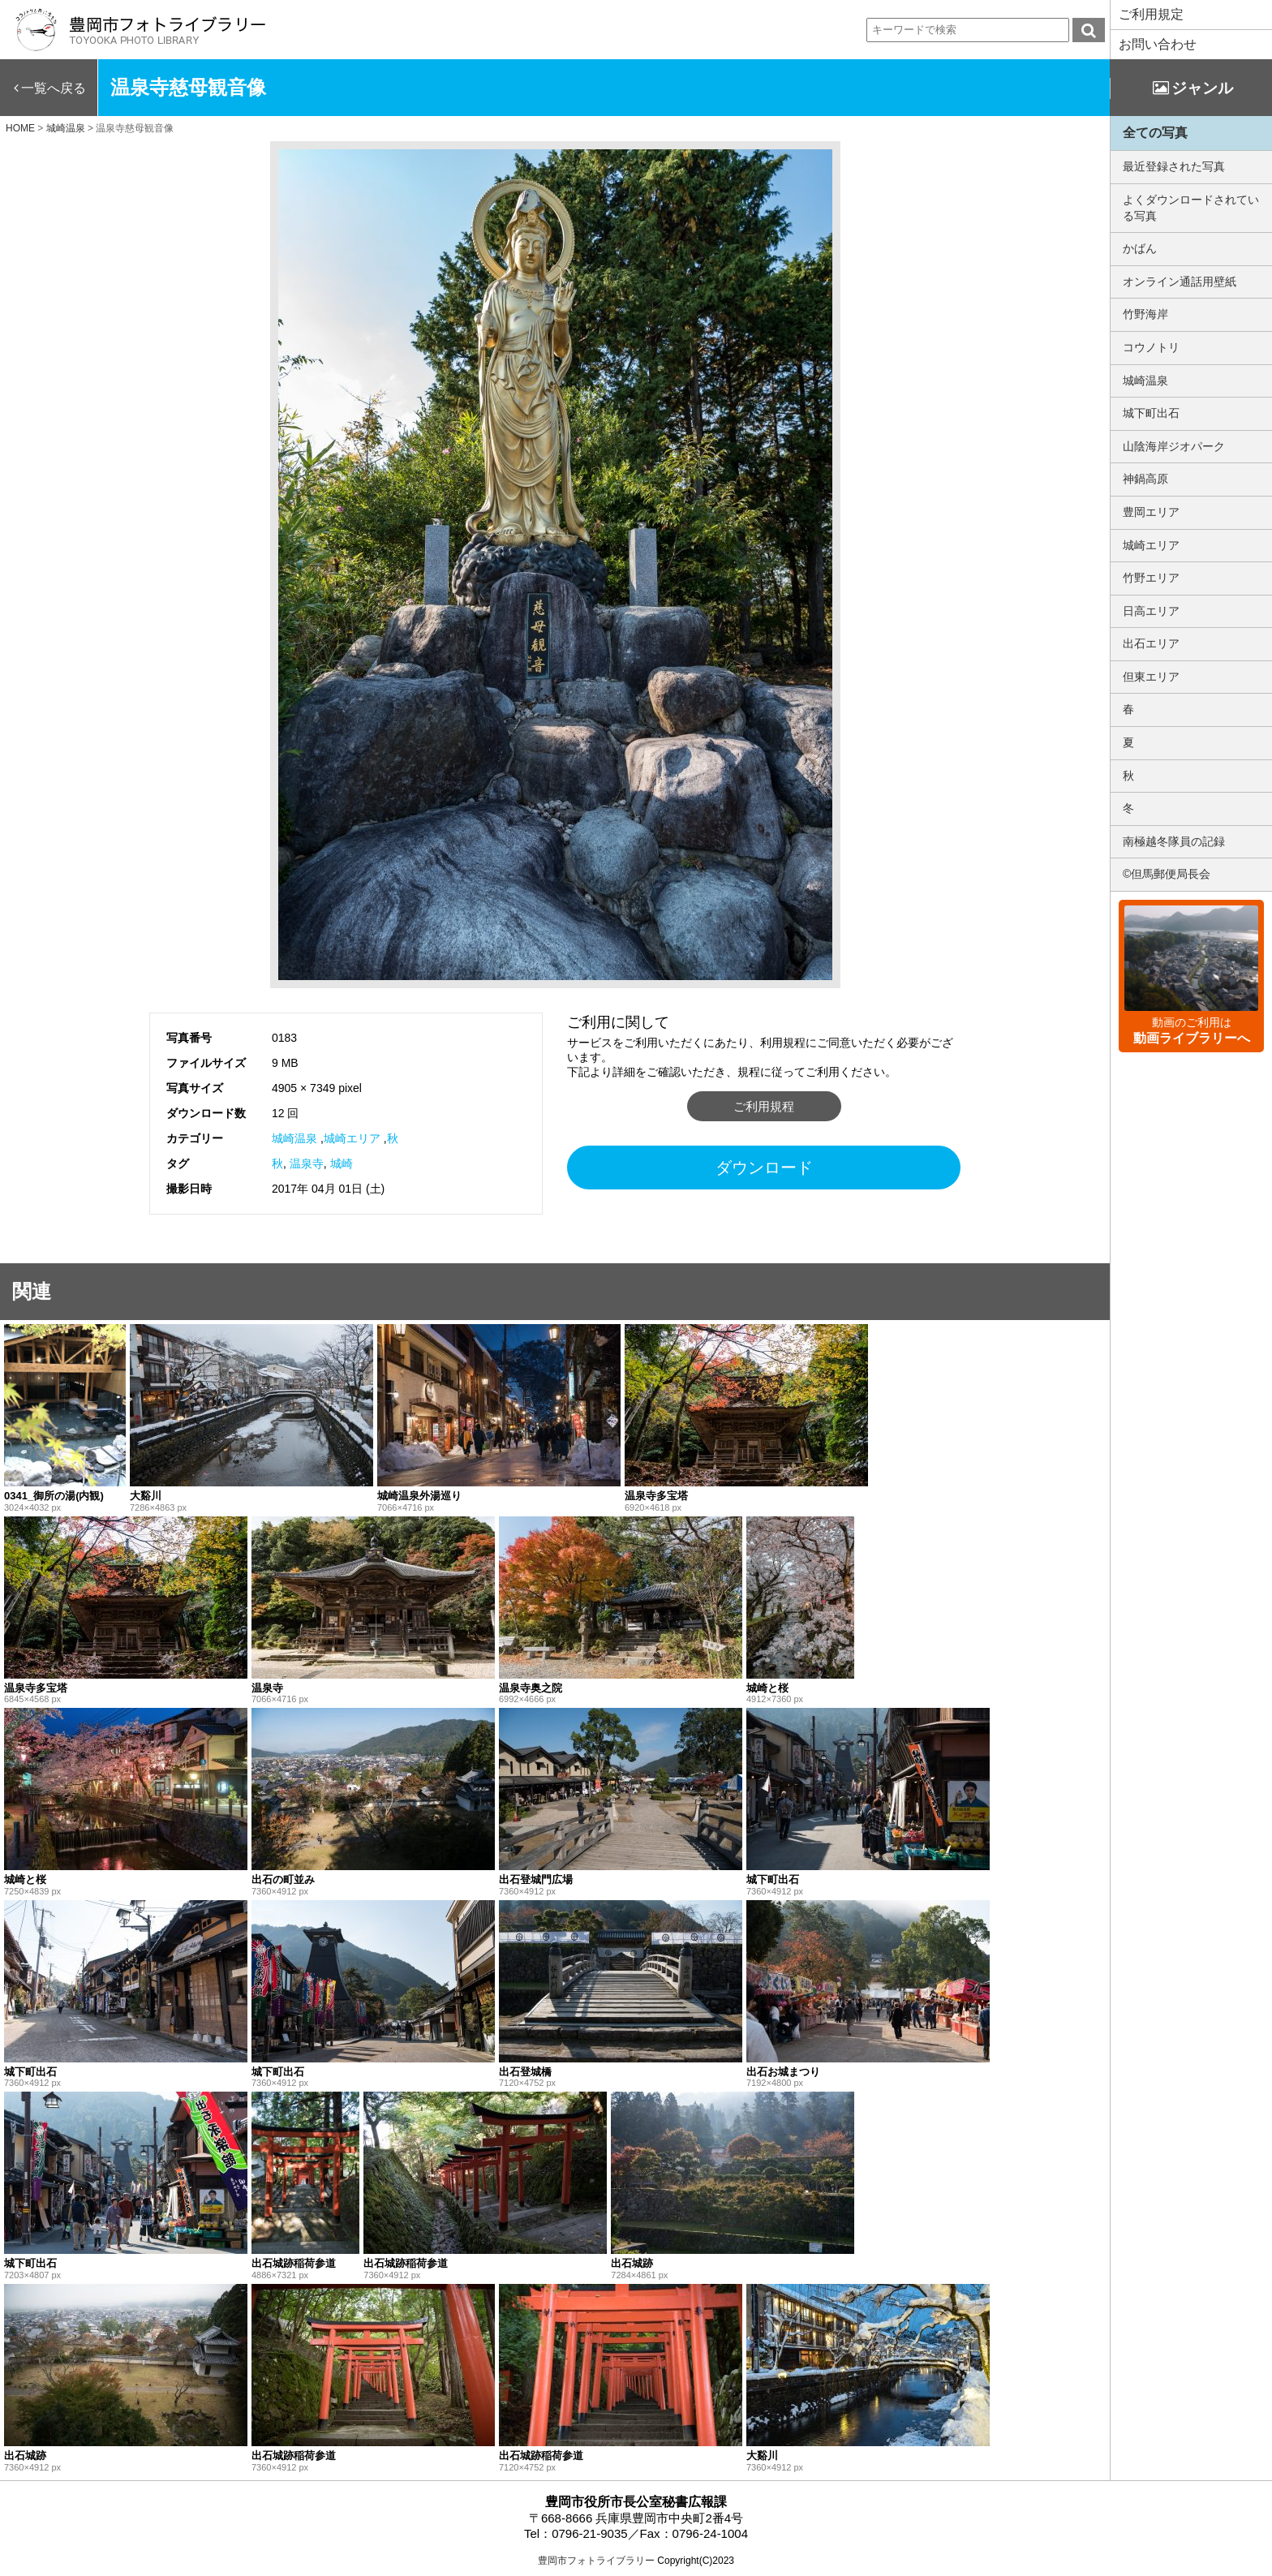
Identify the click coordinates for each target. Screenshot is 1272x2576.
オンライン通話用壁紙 (1179, 281)
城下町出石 (1151, 412)
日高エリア (1151, 610)
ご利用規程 (763, 1106)
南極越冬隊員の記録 (1174, 841)
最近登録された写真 (1174, 166)
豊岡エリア (1151, 511)
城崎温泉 (294, 1138)
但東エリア (1151, 676)
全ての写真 (1155, 133)
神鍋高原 (1145, 478)
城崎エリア (352, 1138)
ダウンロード (764, 1167)
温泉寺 (307, 1163)
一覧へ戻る (53, 88)
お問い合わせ (1158, 44)
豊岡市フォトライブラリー (596, 2560)
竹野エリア (1151, 577)
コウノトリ (1151, 347)
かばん (1140, 248)
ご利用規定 (1151, 14)
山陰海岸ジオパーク (1174, 446)
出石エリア (1151, 643)
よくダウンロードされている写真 (1191, 207)
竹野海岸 (1145, 313)
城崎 (341, 1163)
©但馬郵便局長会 (1166, 873)
